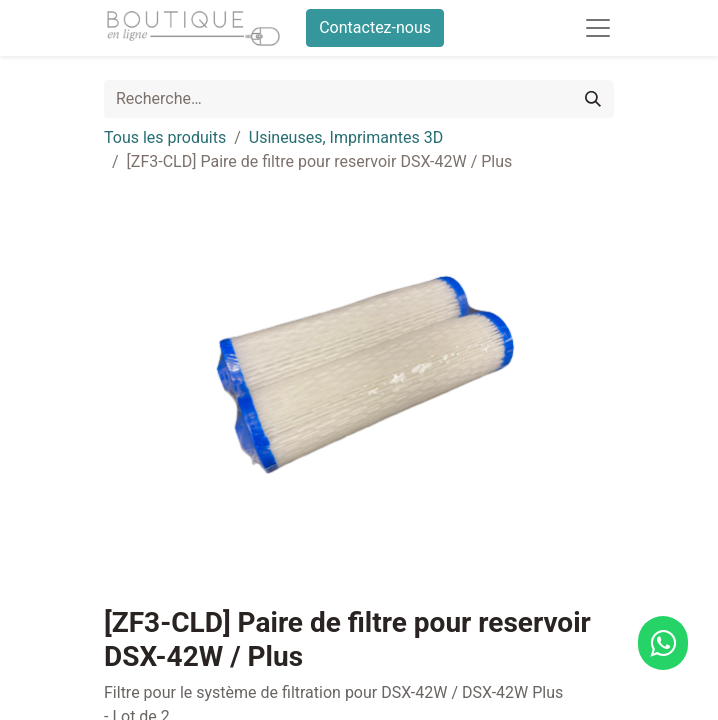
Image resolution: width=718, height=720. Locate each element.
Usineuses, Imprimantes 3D (346, 137)
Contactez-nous (375, 27)
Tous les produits (165, 137)
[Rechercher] (593, 99)
